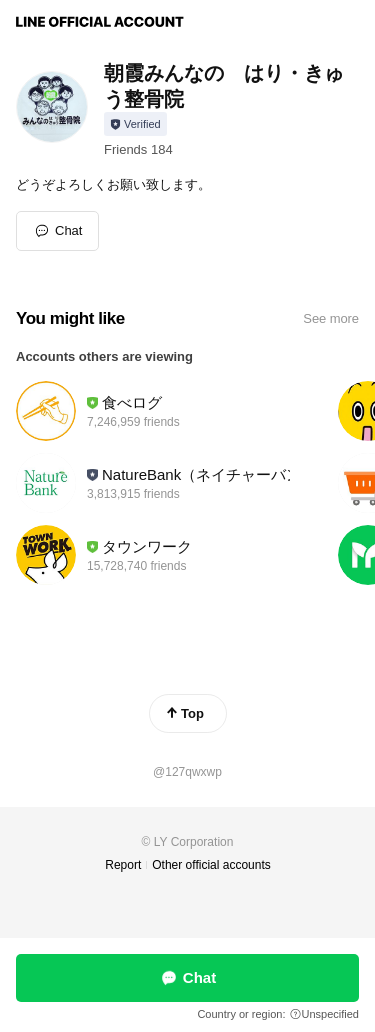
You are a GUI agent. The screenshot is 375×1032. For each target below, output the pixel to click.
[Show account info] (135, 124)
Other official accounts (211, 865)
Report (123, 865)
